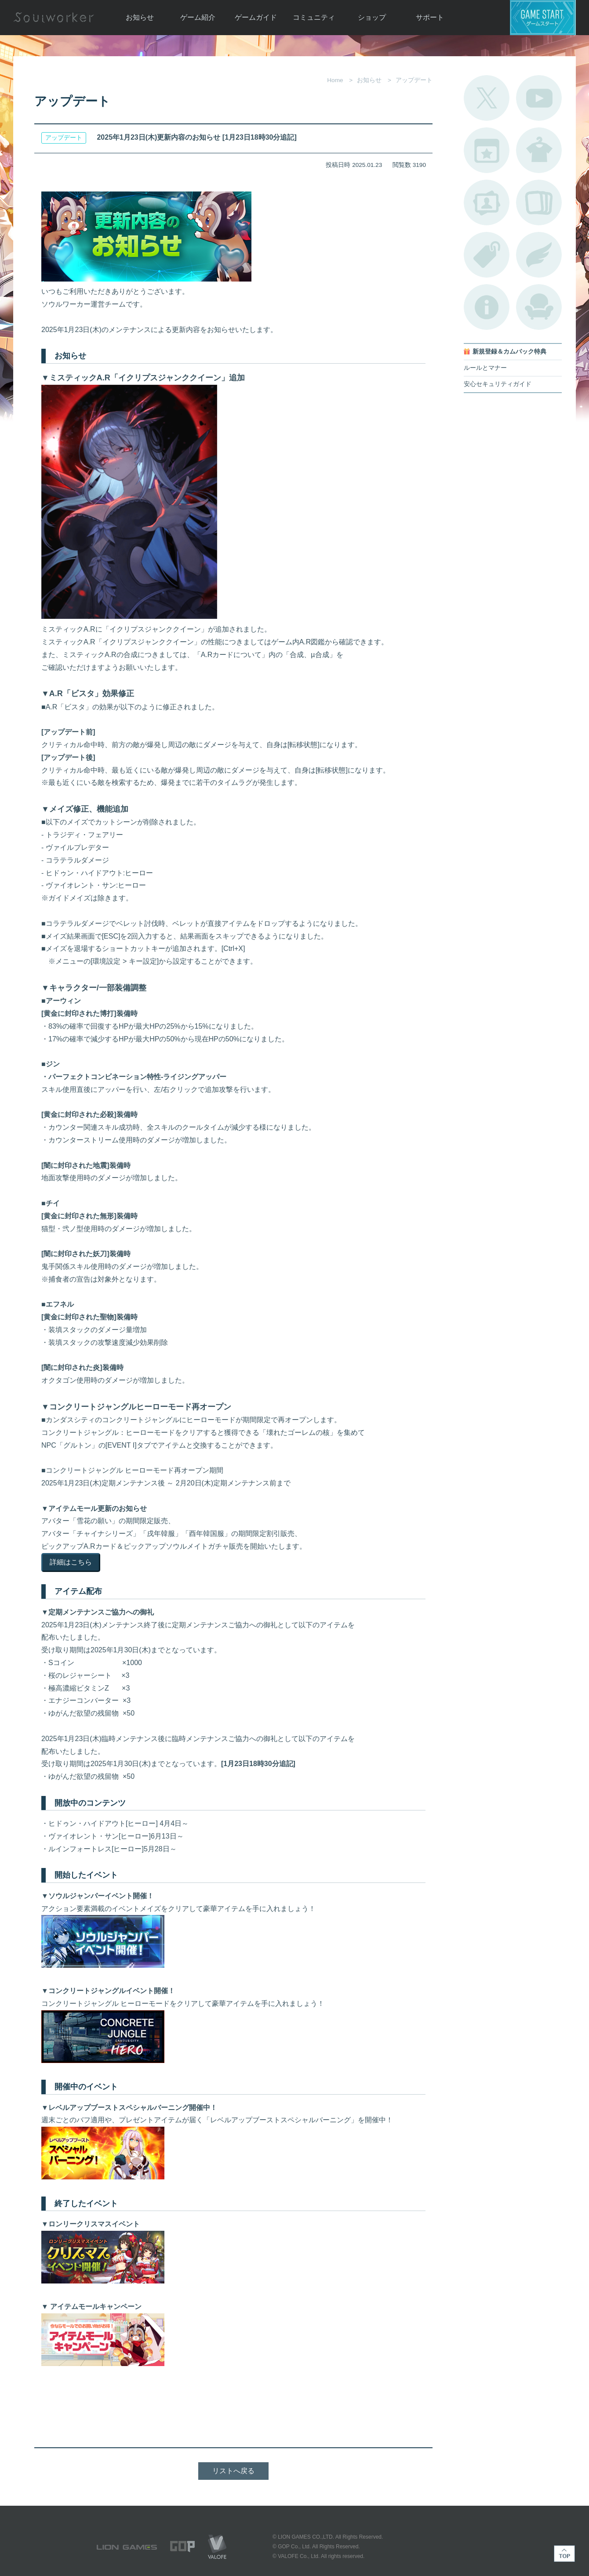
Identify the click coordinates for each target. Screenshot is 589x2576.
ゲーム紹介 (197, 17)
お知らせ (140, 17)
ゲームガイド (256, 17)
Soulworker (53, 17)
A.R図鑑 (539, 202)
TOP (564, 2553)
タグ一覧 (486, 255)
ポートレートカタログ (486, 202)
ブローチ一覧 (539, 255)
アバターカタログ (539, 150)
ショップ (372, 17)
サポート (430, 17)
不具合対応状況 (486, 307)
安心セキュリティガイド (497, 384)
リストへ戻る (233, 2471)
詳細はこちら (71, 1562)
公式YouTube (539, 98)
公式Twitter (486, 98)
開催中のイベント (486, 150)
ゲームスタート (543, 17)
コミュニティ (314, 17)
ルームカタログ (539, 307)
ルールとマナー (485, 368)
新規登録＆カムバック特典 (509, 351)
